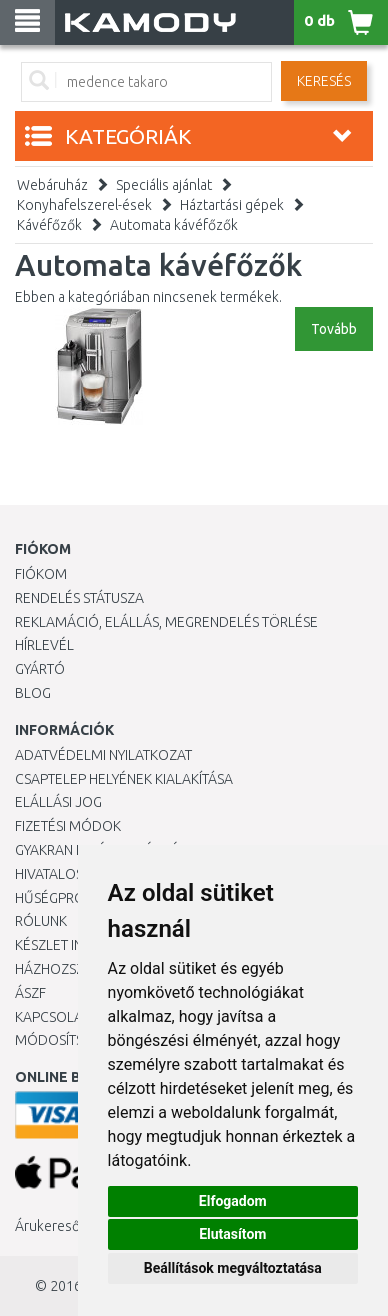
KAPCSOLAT (52, 1017)
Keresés (324, 81)
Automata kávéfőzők (174, 225)
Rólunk (41, 921)
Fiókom (41, 574)
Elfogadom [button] (233, 1201)
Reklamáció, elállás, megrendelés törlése (166, 622)
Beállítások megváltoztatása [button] (233, 1268)
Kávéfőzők (49, 225)
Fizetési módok (68, 826)
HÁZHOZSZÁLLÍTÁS (73, 969)
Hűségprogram (69, 898)
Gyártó (40, 669)
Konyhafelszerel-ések (84, 205)
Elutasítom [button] (232, 1234)
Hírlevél (44, 645)
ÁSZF (30, 993)
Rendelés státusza (79, 598)
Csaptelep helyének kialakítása (124, 779)
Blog (33, 693)
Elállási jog (58, 802)
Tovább (334, 329)
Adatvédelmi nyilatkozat (103, 755)
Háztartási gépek (232, 205)
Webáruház (52, 185)
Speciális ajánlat (164, 185)
